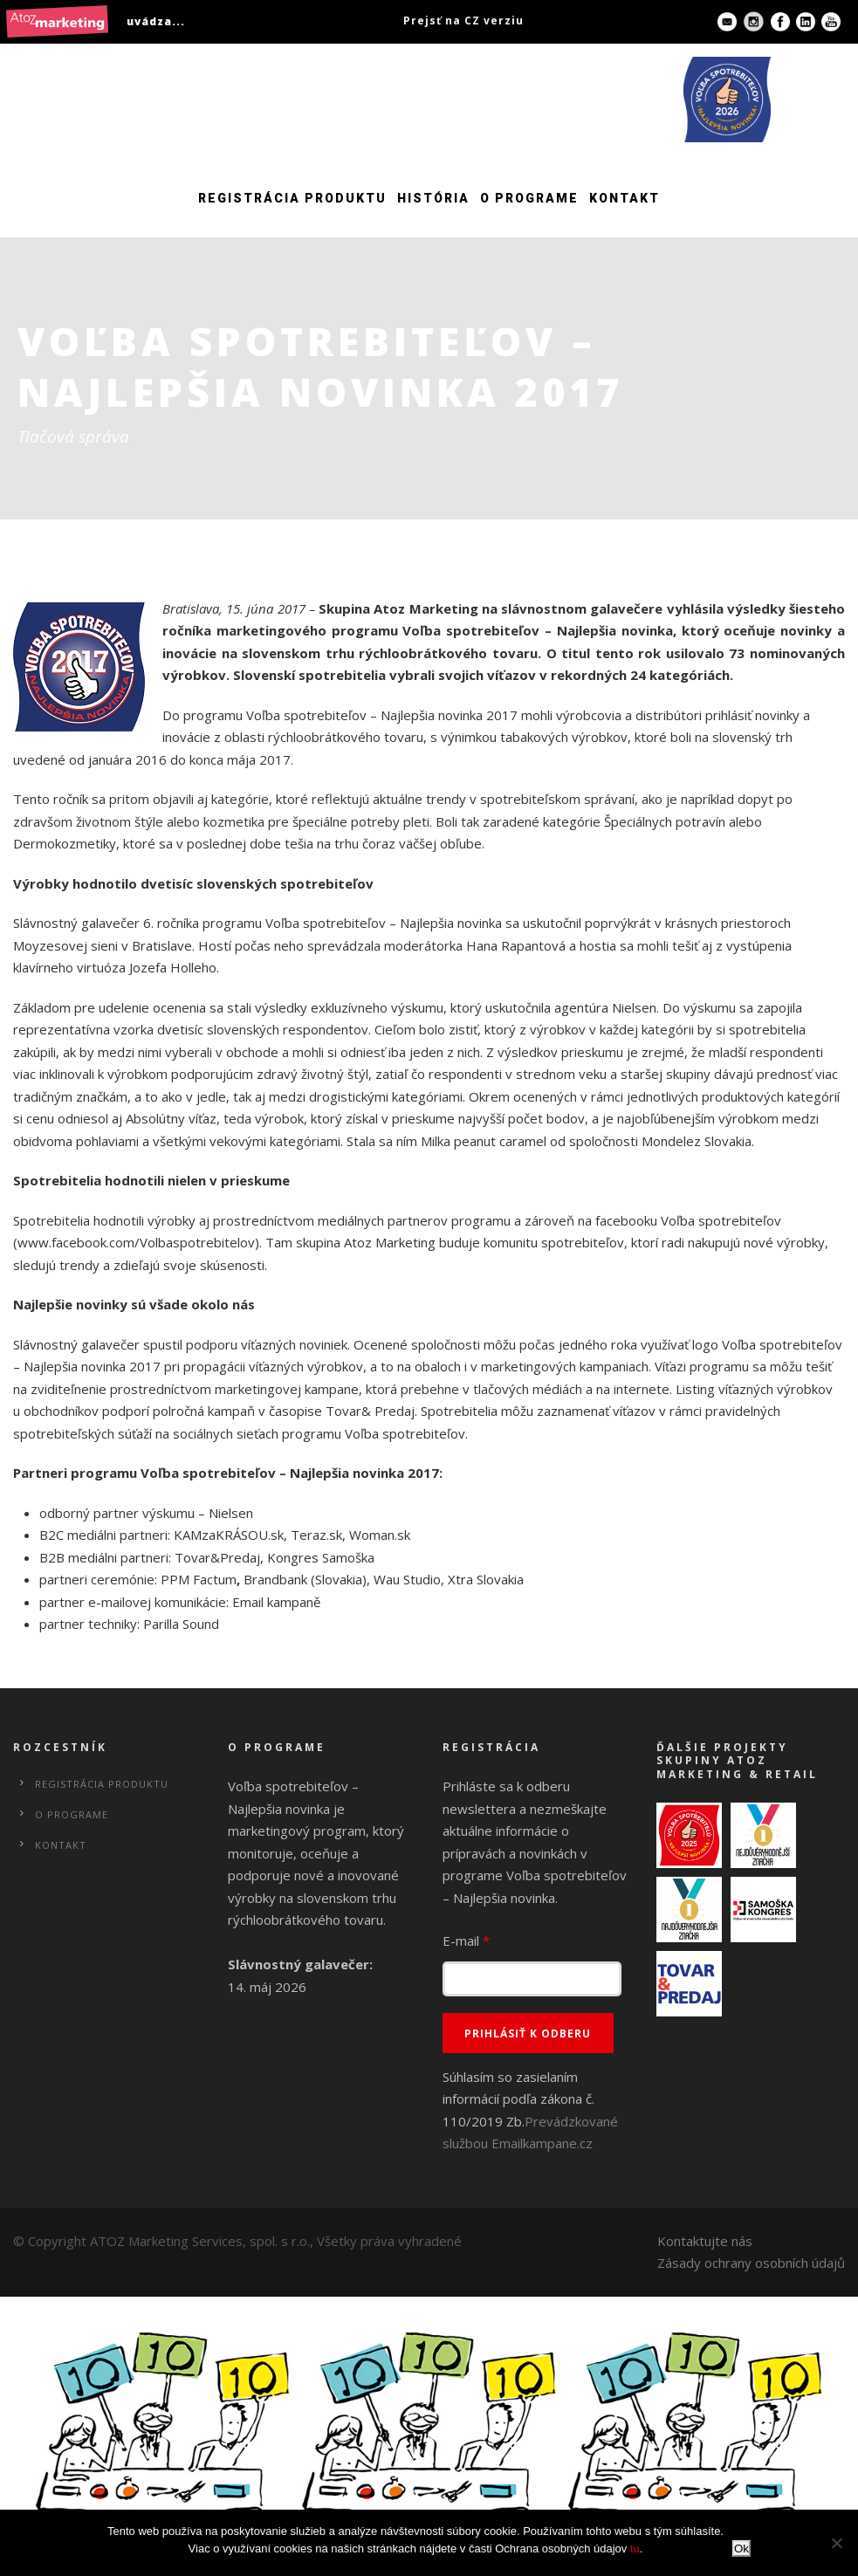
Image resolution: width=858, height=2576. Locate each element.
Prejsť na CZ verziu (463, 20)
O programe (529, 198)
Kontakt (624, 198)
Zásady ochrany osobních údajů (751, 2262)
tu (635, 2548)
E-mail (466, 1940)
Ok (741, 2548)
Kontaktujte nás (704, 2241)
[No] (836, 2543)
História (433, 198)
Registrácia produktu (292, 198)
